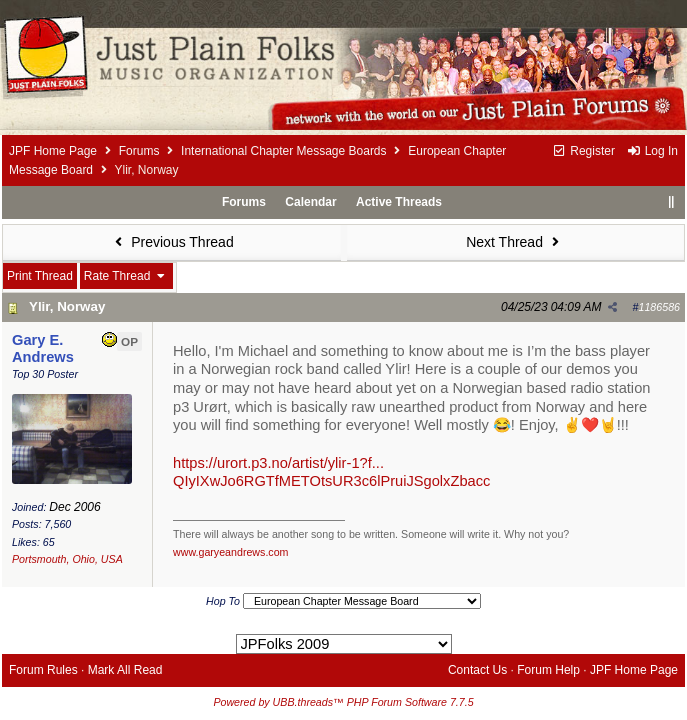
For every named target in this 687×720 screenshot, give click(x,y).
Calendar (310, 202)
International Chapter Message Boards (283, 151)
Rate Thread (126, 276)
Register (583, 151)
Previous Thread (172, 242)
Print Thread (40, 276)
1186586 (660, 307)
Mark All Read (125, 670)
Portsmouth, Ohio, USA (67, 559)
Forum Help (548, 670)
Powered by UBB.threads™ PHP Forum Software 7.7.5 (343, 702)
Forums (139, 151)
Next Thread (515, 242)
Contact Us (477, 670)
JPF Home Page (53, 151)
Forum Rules (43, 670)
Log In (652, 151)
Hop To (223, 601)
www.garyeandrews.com (231, 552)
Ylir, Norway (67, 306)
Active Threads (399, 202)
